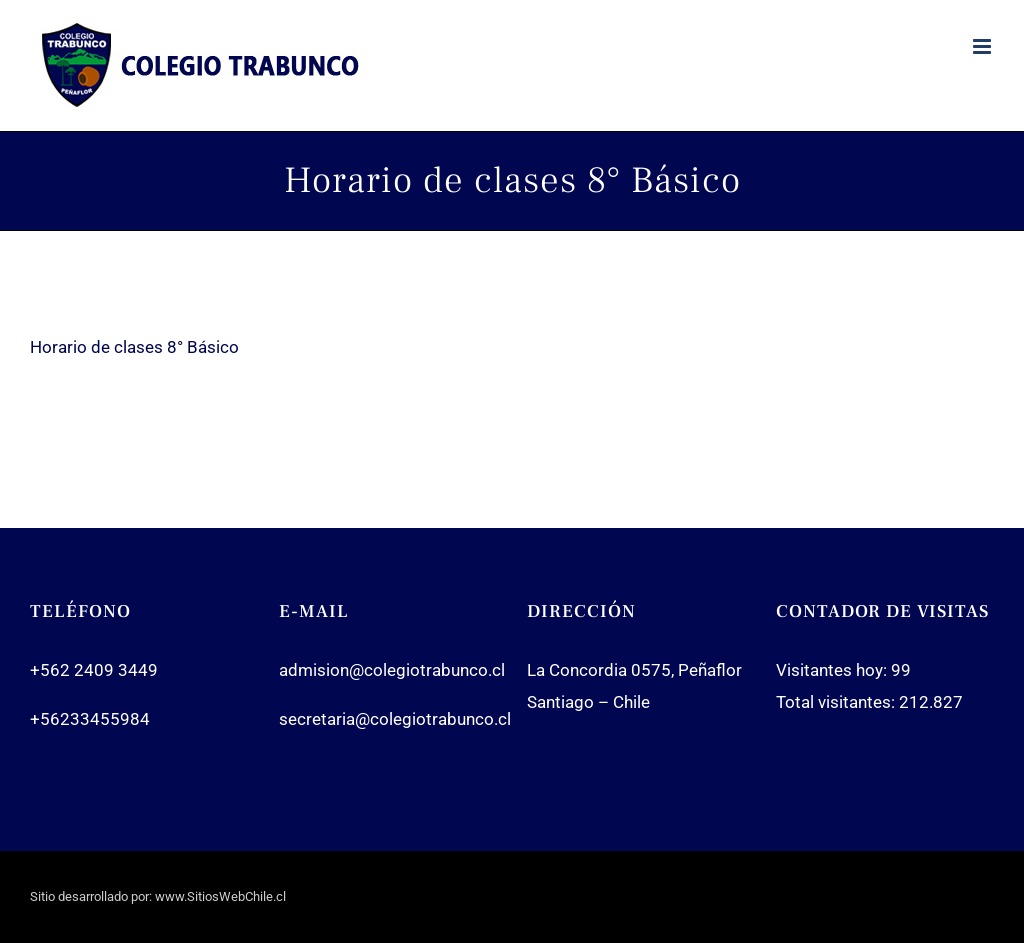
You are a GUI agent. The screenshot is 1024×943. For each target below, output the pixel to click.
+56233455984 (90, 719)
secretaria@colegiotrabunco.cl (395, 719)
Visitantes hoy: (833, 670)
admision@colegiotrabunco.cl (392, 670)
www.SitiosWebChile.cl (220, 896)
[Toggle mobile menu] (983, 46)
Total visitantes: (837, 702)
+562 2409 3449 (94, 670)
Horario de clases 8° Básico (134, 347)
